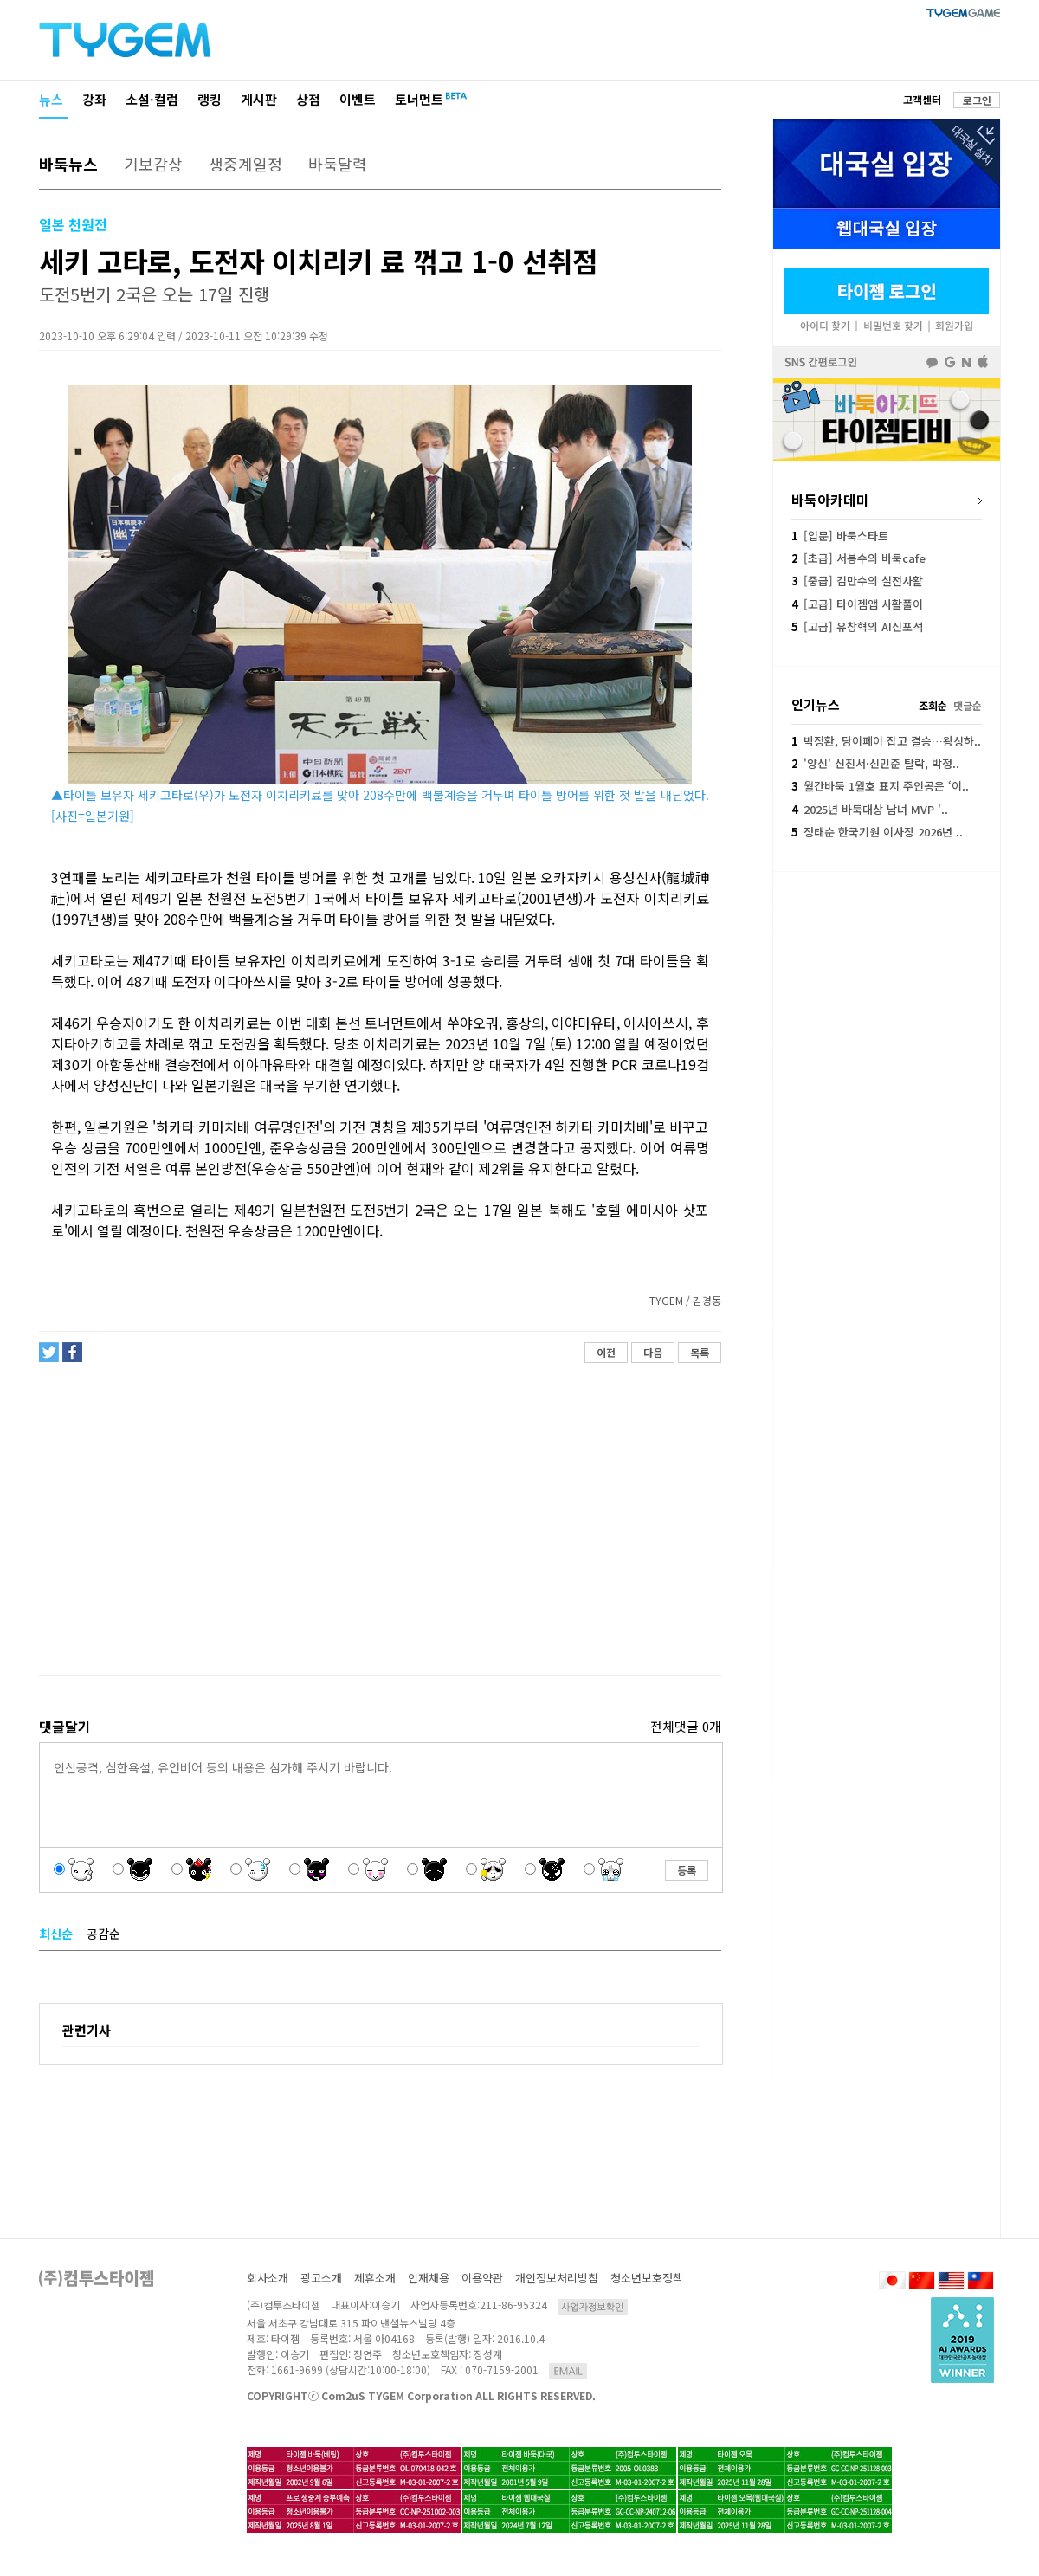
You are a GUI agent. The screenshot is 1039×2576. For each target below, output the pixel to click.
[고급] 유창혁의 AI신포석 (857, 626)
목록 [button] (699, 1352)
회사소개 (267, 2277)
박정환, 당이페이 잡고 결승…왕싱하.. (886, 741)
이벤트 (357, 99)
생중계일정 (245, 163)
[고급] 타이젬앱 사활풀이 (857, 604)
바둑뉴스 (68, 163)
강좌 (94, 99)
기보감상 (153, 163)
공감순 (103, 1933)
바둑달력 (337, 163)
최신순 (56, 1933)
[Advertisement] (379, 1526)
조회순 (933, 705)
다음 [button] (652, 1352)
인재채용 (428, 2277)
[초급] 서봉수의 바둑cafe (858, 558)
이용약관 (482, 2277)
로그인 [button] (977, 100)
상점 (308, 99)
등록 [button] (686, 1870)
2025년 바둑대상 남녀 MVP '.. (869, 809)
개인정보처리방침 (556, 2277)
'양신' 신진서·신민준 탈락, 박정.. (875, 763)
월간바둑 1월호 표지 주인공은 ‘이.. (880, 786)
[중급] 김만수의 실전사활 (857, 580)
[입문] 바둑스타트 (839, 535)
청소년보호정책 (646, 2277)
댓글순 (967, 705)
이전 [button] (606, 1352)
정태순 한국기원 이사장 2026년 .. (877, 831)
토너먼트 (419, 99)
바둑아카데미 (830, 499)
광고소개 (321, 2277)
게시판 (259, 99)
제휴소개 (375, 2277)
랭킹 (209, 99)
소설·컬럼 (152, 99)
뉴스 (51, 99)
